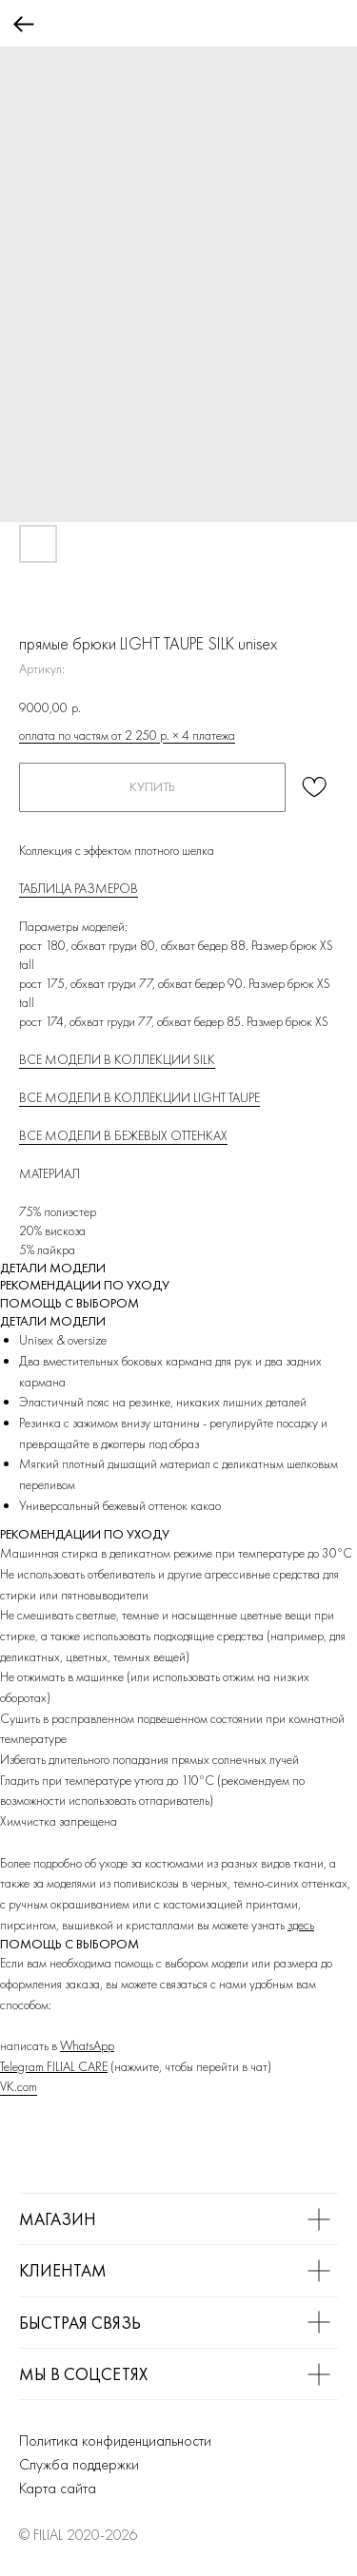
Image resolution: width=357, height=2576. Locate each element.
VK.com (18, 2086)
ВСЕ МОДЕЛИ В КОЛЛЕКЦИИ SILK (117, 1059)
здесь (301, 1924)
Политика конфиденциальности (115, 2440)
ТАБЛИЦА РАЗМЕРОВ (78, 888)
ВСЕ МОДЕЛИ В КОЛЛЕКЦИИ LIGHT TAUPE (139, 1097)
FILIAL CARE (77, 2066)
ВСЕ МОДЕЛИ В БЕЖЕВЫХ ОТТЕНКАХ (123, 1135)
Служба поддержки (79, 2464)
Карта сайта (57, 2488)
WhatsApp (87, 2045)
